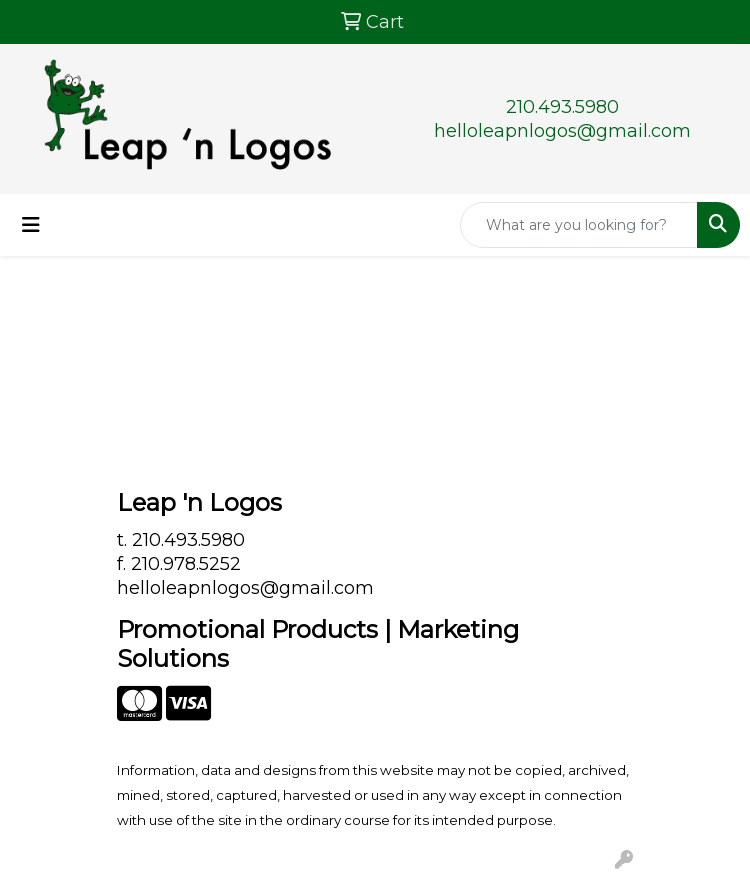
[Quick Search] (579, 225)
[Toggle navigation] (31, 225)
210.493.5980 (562, 107)
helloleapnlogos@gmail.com (562, 131)
